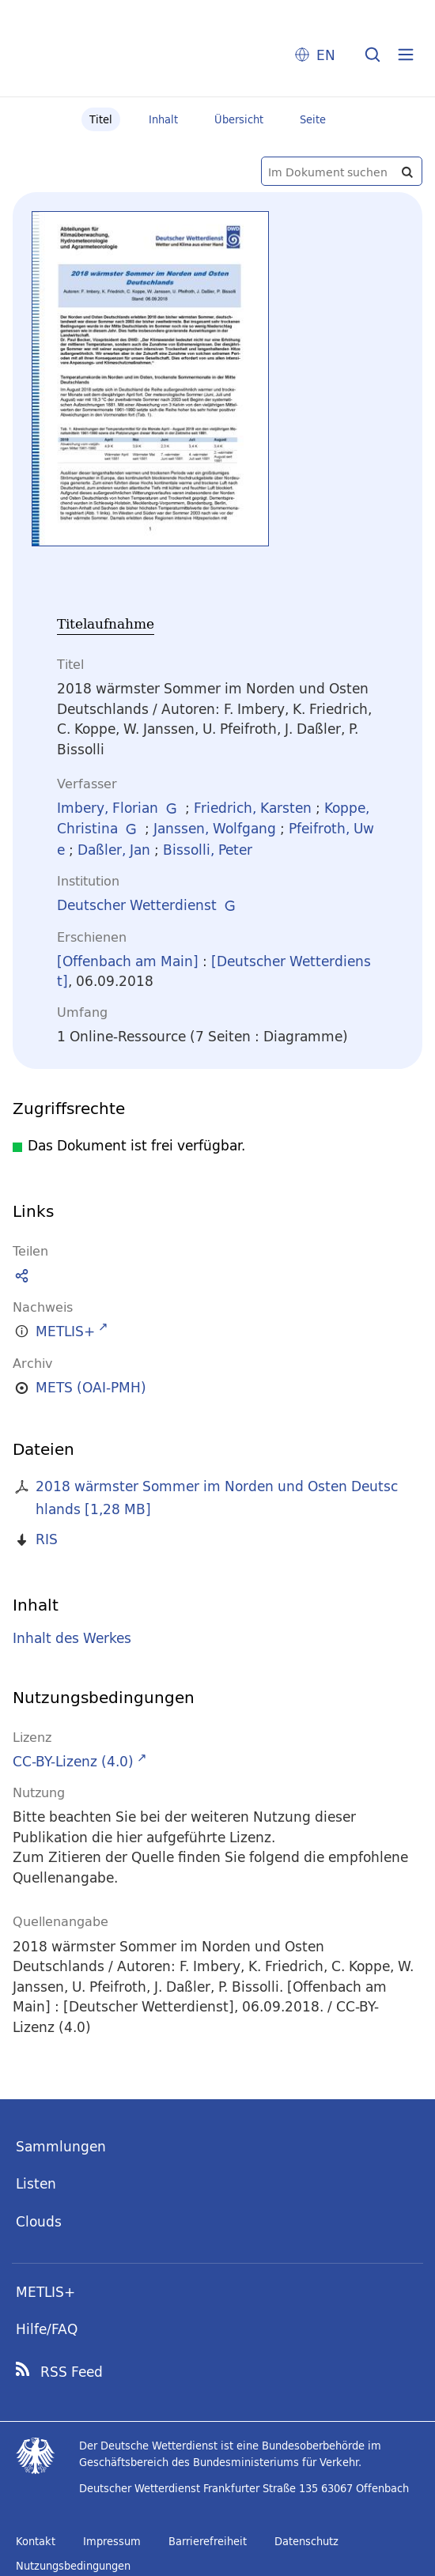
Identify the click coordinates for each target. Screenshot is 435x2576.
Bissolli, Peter (207, 849)
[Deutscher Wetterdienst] (214, 971)
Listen (36, 2183)
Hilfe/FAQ (47, 2328)
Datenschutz (306, 2541)
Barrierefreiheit (207, 2541)
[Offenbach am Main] (128, 961)
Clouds (39, 2221)
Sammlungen (61, 2146)
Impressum (112, 2541)
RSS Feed (71, 2372)
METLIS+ (45, 2291)
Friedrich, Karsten (253, 807)
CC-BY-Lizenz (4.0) (73, 1761)
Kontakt (35, 2541)
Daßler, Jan (114, 849)
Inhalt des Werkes (72, 1638)
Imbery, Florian (107, 807)
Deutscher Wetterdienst (137, 904)
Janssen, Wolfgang (214, 828)
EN (325, 54)
